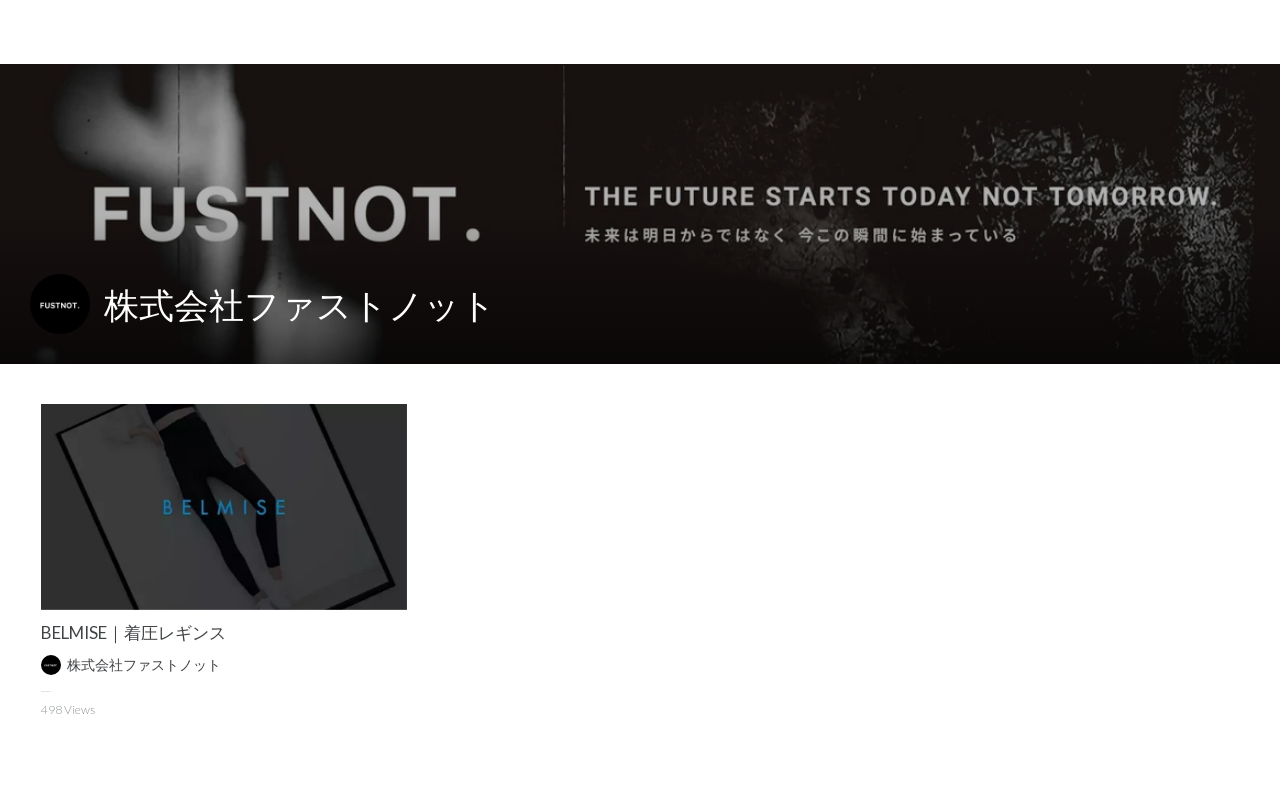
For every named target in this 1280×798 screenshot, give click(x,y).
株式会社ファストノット (300, 304)
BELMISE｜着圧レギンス (133, 632)
